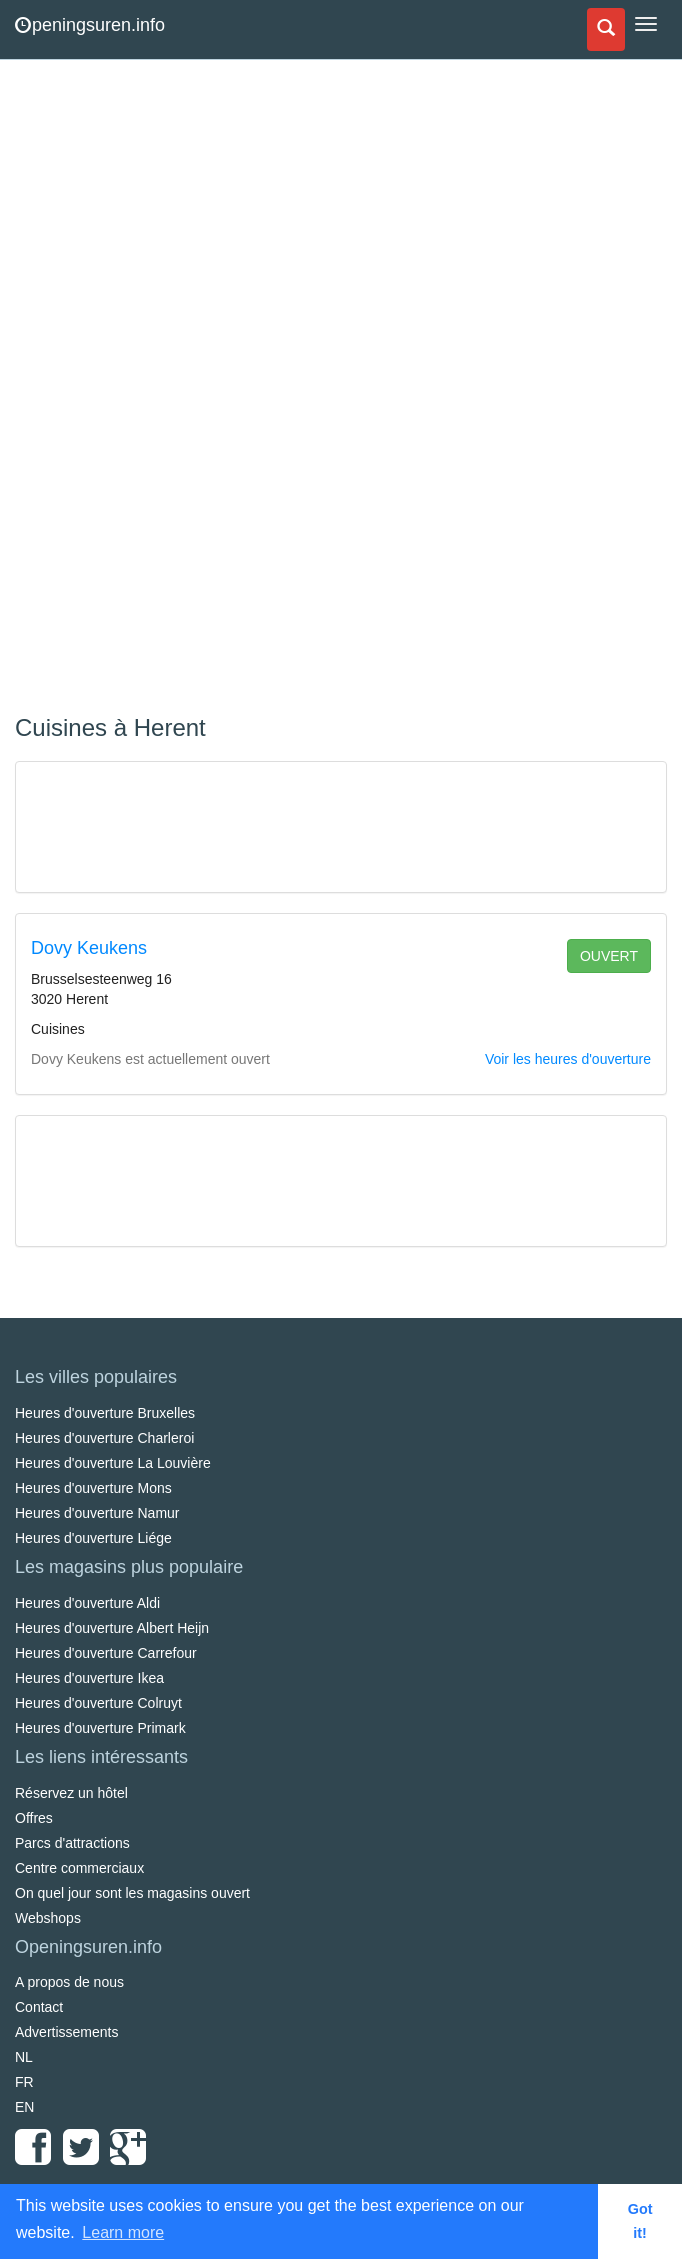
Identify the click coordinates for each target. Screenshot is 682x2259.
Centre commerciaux (79, 1868)
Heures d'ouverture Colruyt (98, 1703)
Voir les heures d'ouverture (568, 1059)
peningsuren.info (90, 25)
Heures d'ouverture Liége (93, 1538)
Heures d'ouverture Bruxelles (105, 1413)
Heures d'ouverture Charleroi (104, 1438)
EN (24, 2107)
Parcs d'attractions (72, 1843)
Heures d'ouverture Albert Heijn (112, 1628)
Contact (39, 2007)
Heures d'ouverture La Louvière (113, 1463)
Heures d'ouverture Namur (97, 1513)
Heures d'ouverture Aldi (87, 1603)
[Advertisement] (165, 390)
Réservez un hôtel (71, 1793)
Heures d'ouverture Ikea (89, 1678)
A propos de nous (69, 1982)
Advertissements (66, 2032)
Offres (34, 1818)
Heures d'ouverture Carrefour (106, 1653)
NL (24, 2057)
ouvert (609, 956)
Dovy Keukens (89, 948)
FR (24, 2082)
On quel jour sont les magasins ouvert (132, 1893)
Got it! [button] (640, 2221)
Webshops (48, 1918)
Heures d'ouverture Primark (100, 1728)
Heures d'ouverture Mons (93, 1488)
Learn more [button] (123, 2232)
